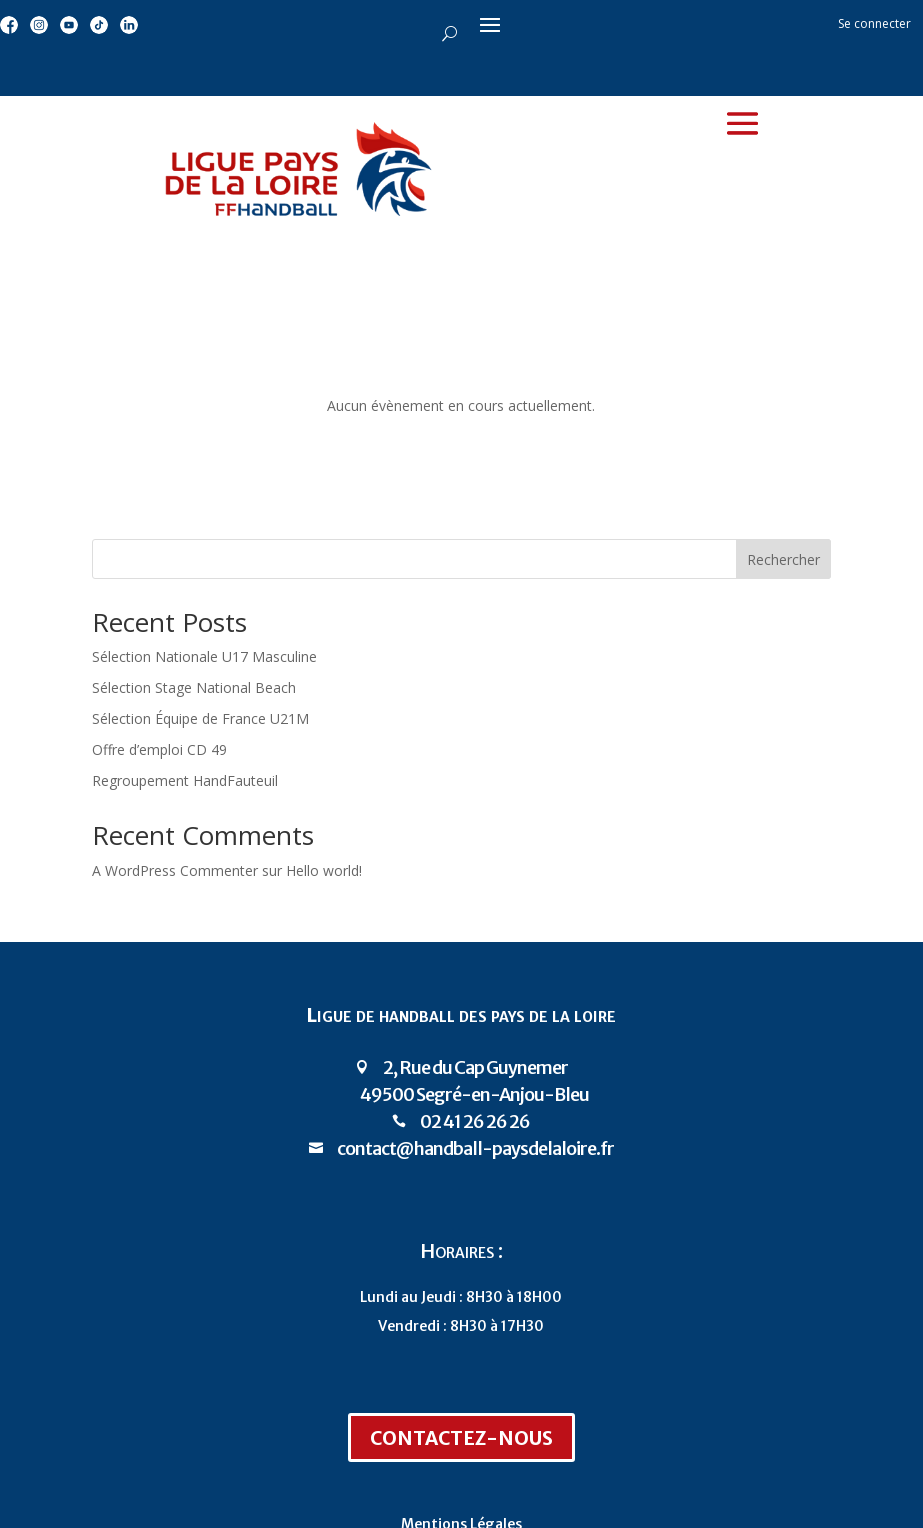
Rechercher (783, 559)
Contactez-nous (461, 1438)
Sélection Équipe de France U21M (200, 718)
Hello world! (324, 870)
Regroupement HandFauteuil (185, 780)
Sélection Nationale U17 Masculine (204, 656)
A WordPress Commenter (175, 870)
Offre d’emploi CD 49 (159, 749)
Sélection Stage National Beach (194, 687)
